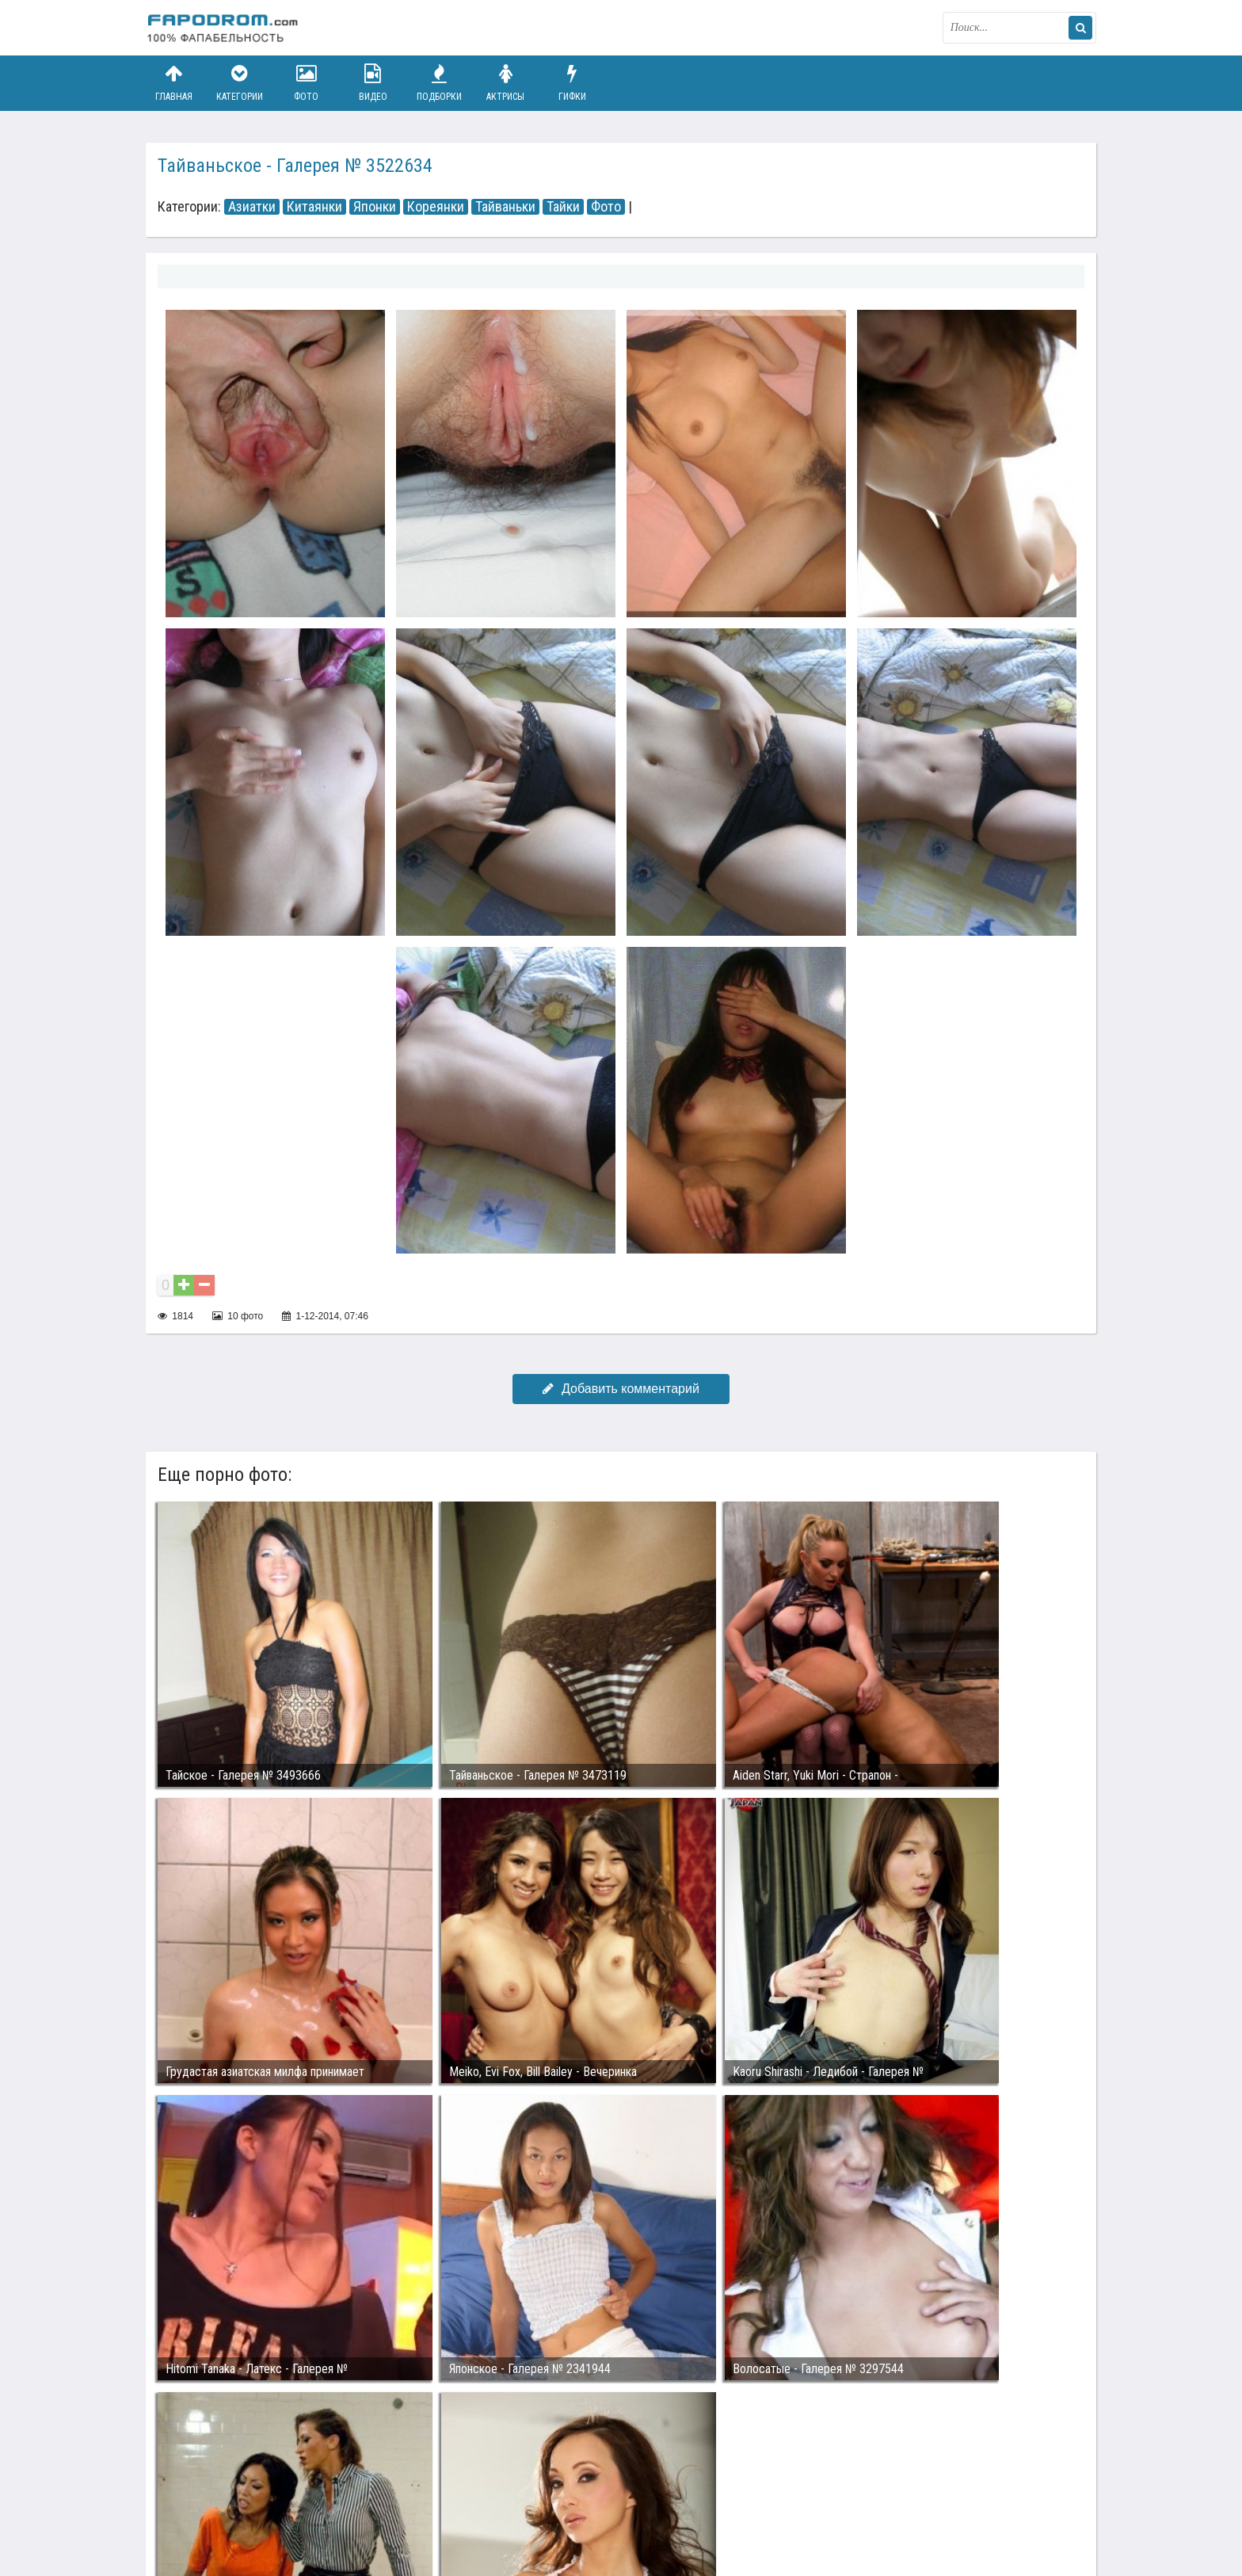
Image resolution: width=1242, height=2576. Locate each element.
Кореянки (435, 207)
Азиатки (252, 207)
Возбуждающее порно (417, 2503)
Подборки (439, 82)
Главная (173, 82)
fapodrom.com (225, 27)
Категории (240, 82)
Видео (373, 82)
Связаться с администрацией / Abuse (242, 2490)
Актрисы (505, 82)
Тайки (563, 207)
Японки (374, 207)
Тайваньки (505, 207)
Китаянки (314, 207)
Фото (306, 82)
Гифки (572, 82)
